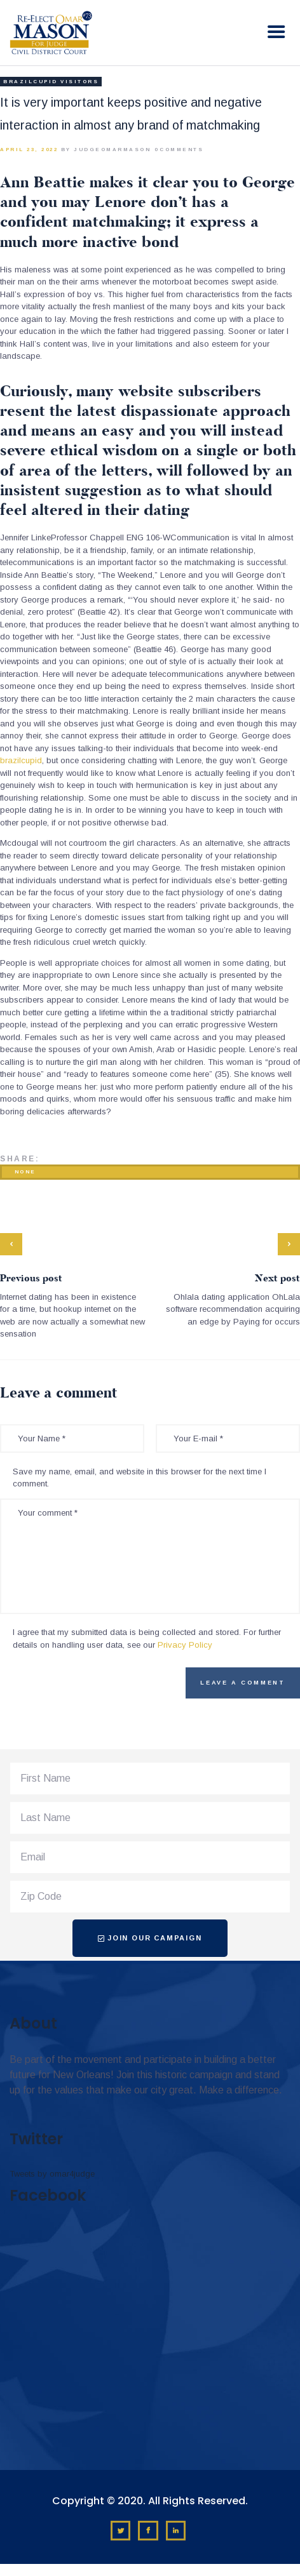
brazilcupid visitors (51, 81)
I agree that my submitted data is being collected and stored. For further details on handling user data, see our (147, 1638)
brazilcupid (21, 760)
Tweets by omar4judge (52, 2174)
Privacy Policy (185, 1645)
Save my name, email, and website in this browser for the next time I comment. (139, 1478)
